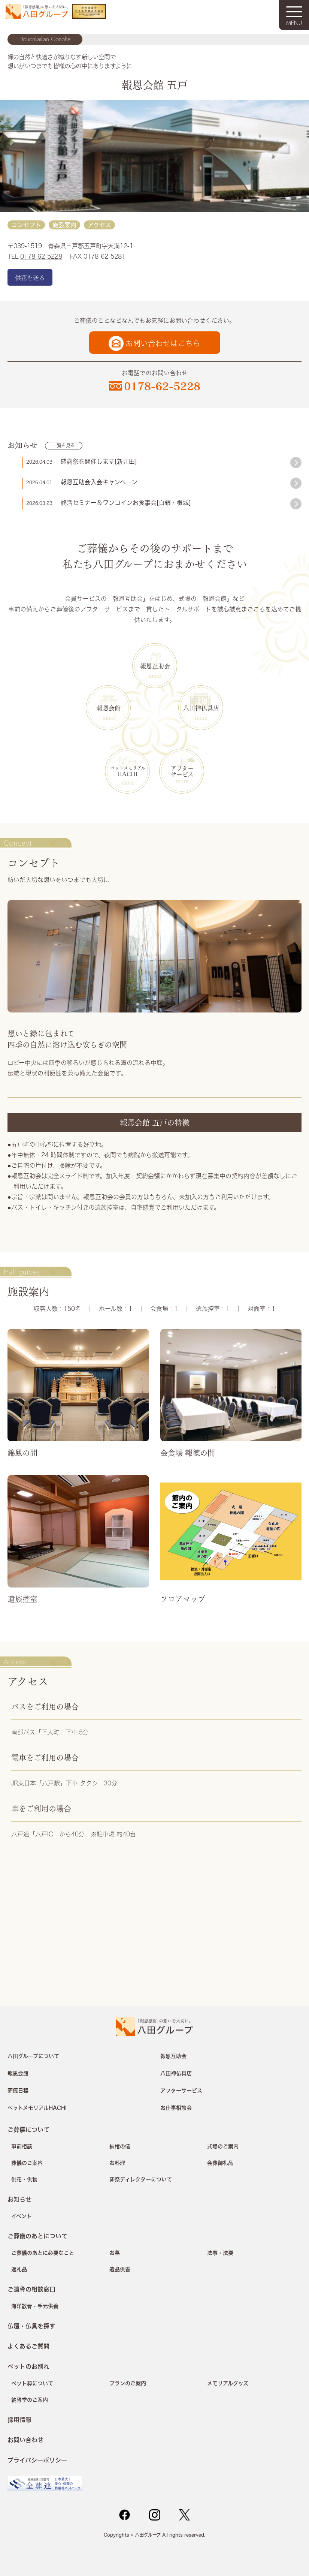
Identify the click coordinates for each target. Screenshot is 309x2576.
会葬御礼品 (220, 2163)
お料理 (117, 2163)
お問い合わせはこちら (162, 344)
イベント (21, 2216)
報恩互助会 (155, 665)
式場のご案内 (223, 2146)
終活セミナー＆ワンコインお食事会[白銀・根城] (126, 502)
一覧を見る (63, 445)
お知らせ (19, 2199)
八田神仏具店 (201, 707)
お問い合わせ (25, 2440)
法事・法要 (220, 2253)
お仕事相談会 (176, 2107)
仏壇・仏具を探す (31, 2326)
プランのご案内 (127, 2383)
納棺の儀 (119, 2146)
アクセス (99, 225)
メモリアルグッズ (227, 2383)
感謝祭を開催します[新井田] (99, 461)
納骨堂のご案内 (29, 2399)
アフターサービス (182, 771)
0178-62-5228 (41, 256)
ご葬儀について (28, 2129)
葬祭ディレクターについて (140, 2179)
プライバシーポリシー (37, 2460)
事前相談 (21, 2146)
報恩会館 (109, 707)
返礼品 (19, 2269)
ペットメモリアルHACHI (37, 2107)
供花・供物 (24, 2179)
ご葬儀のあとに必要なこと (42, 2253)
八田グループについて (33, 2056)
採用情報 (19, 2419)
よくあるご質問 (28, 2346)
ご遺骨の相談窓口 (31, 2289)
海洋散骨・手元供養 (34, 2306)
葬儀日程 (17, 2090)
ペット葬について (32, 2383)
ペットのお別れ (28, 2366)
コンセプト (26, 225)
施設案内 (64, 225)
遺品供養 (119, 2269)
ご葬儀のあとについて (37, 2236)
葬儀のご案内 (27, 2163)
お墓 (114, 2253)
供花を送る (30, 277)
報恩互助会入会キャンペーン (99, 482)
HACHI (127, 771)
